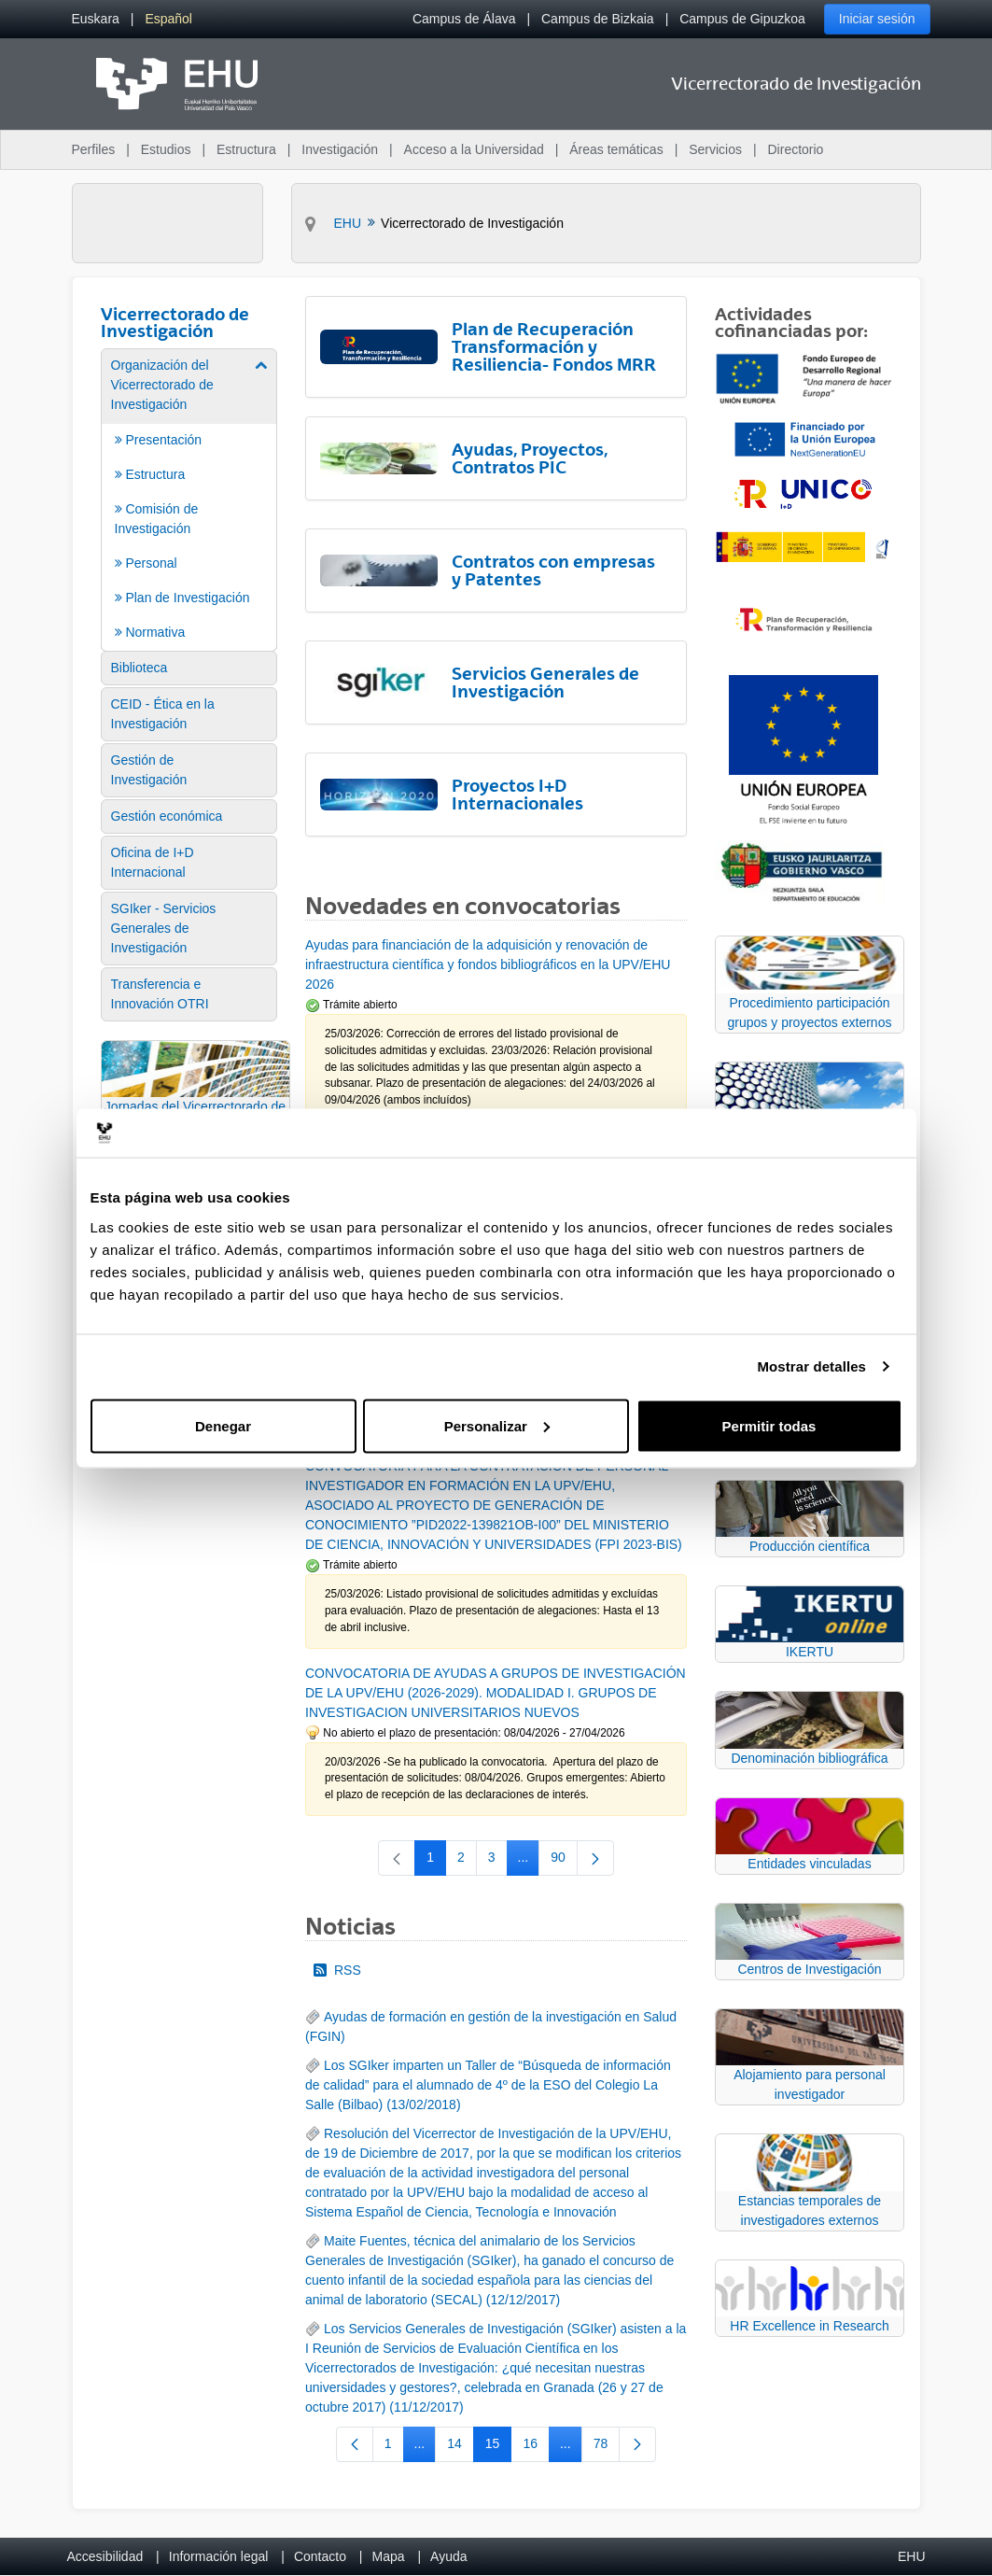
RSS (337, 1970)
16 (536, 2447)
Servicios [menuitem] (715, 149)
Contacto (320, 2556)
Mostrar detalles (811, 1366)
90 (564, 1861)
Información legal (219, 2556)
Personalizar (497, 1425)
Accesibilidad (105, 2556)
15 (498, 2447)
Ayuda (448, 2556)
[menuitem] (96, 19)
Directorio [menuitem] (796, 149)
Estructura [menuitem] (246, 149)
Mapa (387, 2556)
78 (607, 2447)
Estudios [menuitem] (166, 149)
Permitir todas (769, 1425)
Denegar (223, 1425)
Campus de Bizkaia (597, 18)
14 (460, 2447)
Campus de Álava (464, 18)
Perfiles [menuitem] (94, 149)
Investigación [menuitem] (339, 149)
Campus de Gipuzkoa (742, 18)
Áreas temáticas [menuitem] (616, 149)
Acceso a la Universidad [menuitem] (474, 149)
